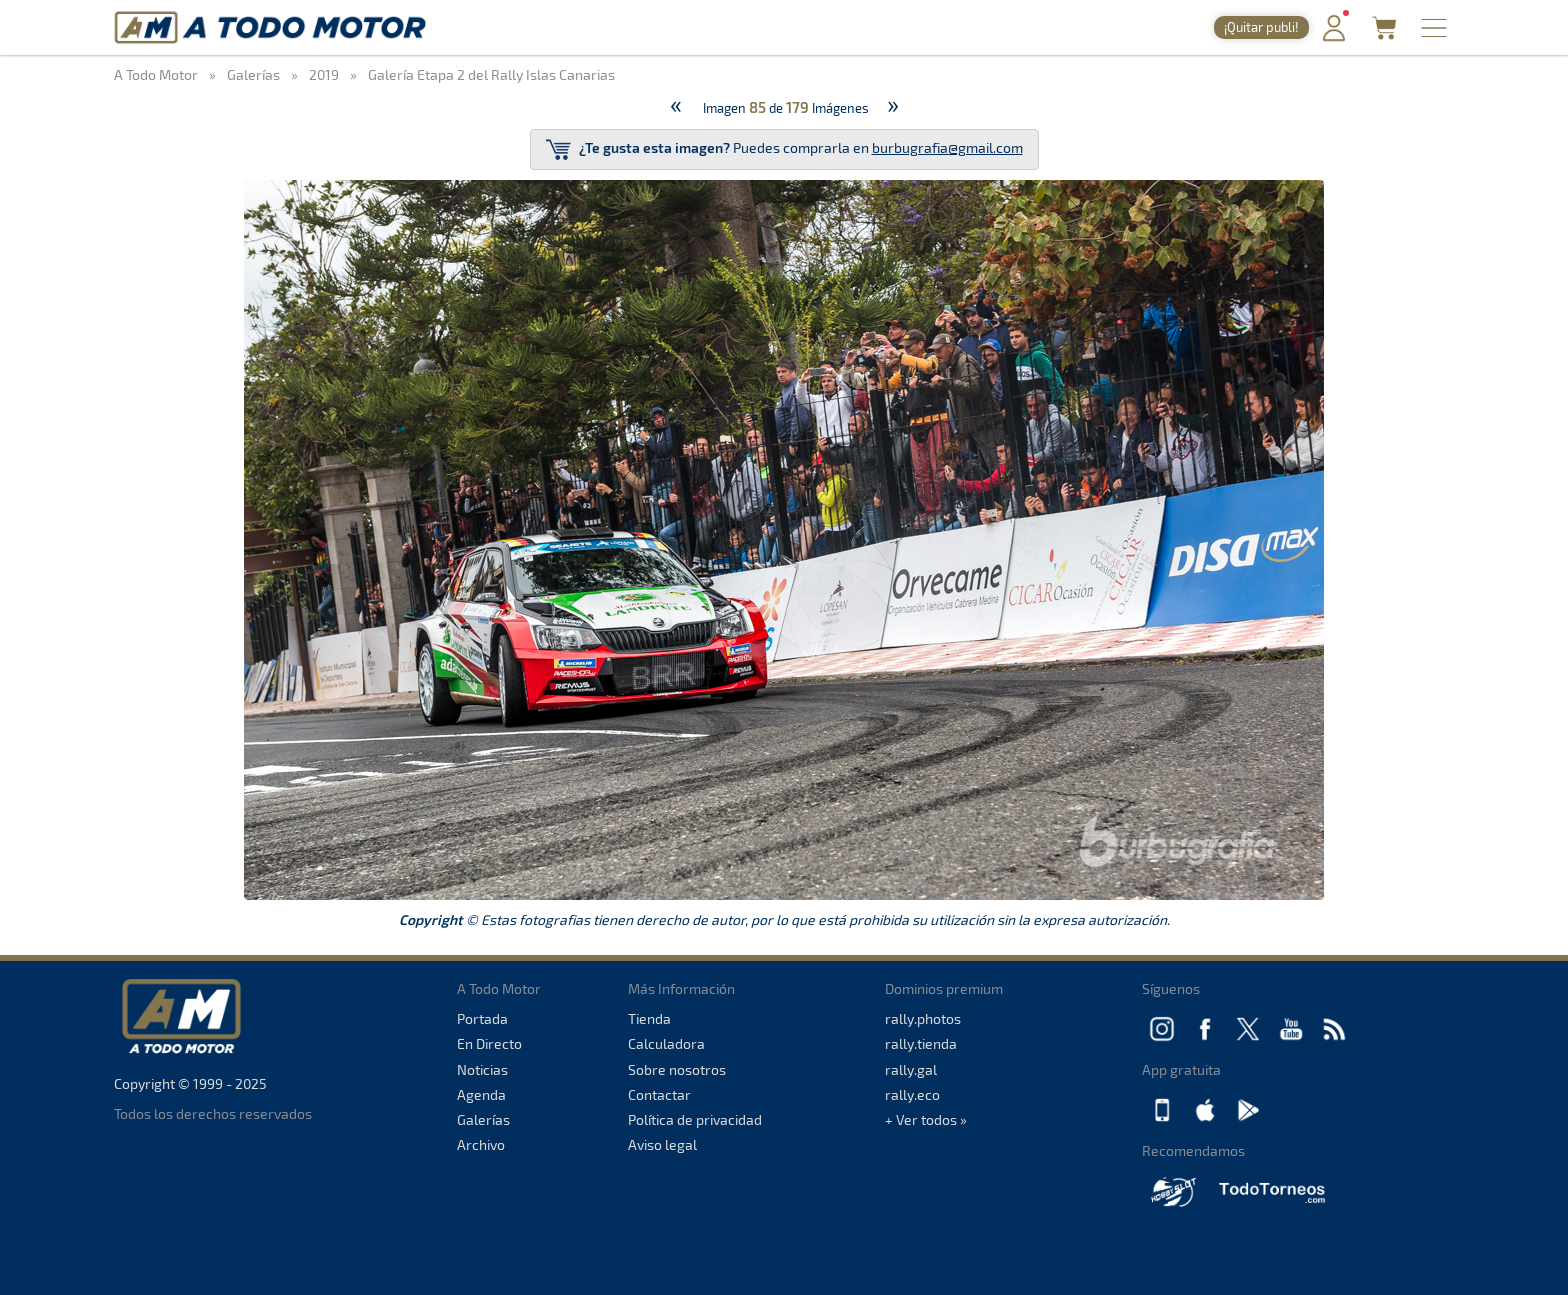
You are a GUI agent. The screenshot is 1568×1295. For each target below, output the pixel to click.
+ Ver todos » (926, 1119)
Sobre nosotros (677, 1069)
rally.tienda (921, 1043)
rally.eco (912, 1094)
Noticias (482, 1069)
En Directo (489, 1043)
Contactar (659, 1094)
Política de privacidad (695, 1119)
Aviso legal (662, 1144)
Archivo (481, 1144)
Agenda (481, 1094)
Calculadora (666, 1043)
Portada (482, 1018)
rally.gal (911, 1069)
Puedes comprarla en (784, 149)
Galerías (483, 1119)
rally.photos (923, 1018)
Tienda (649, 1018)
